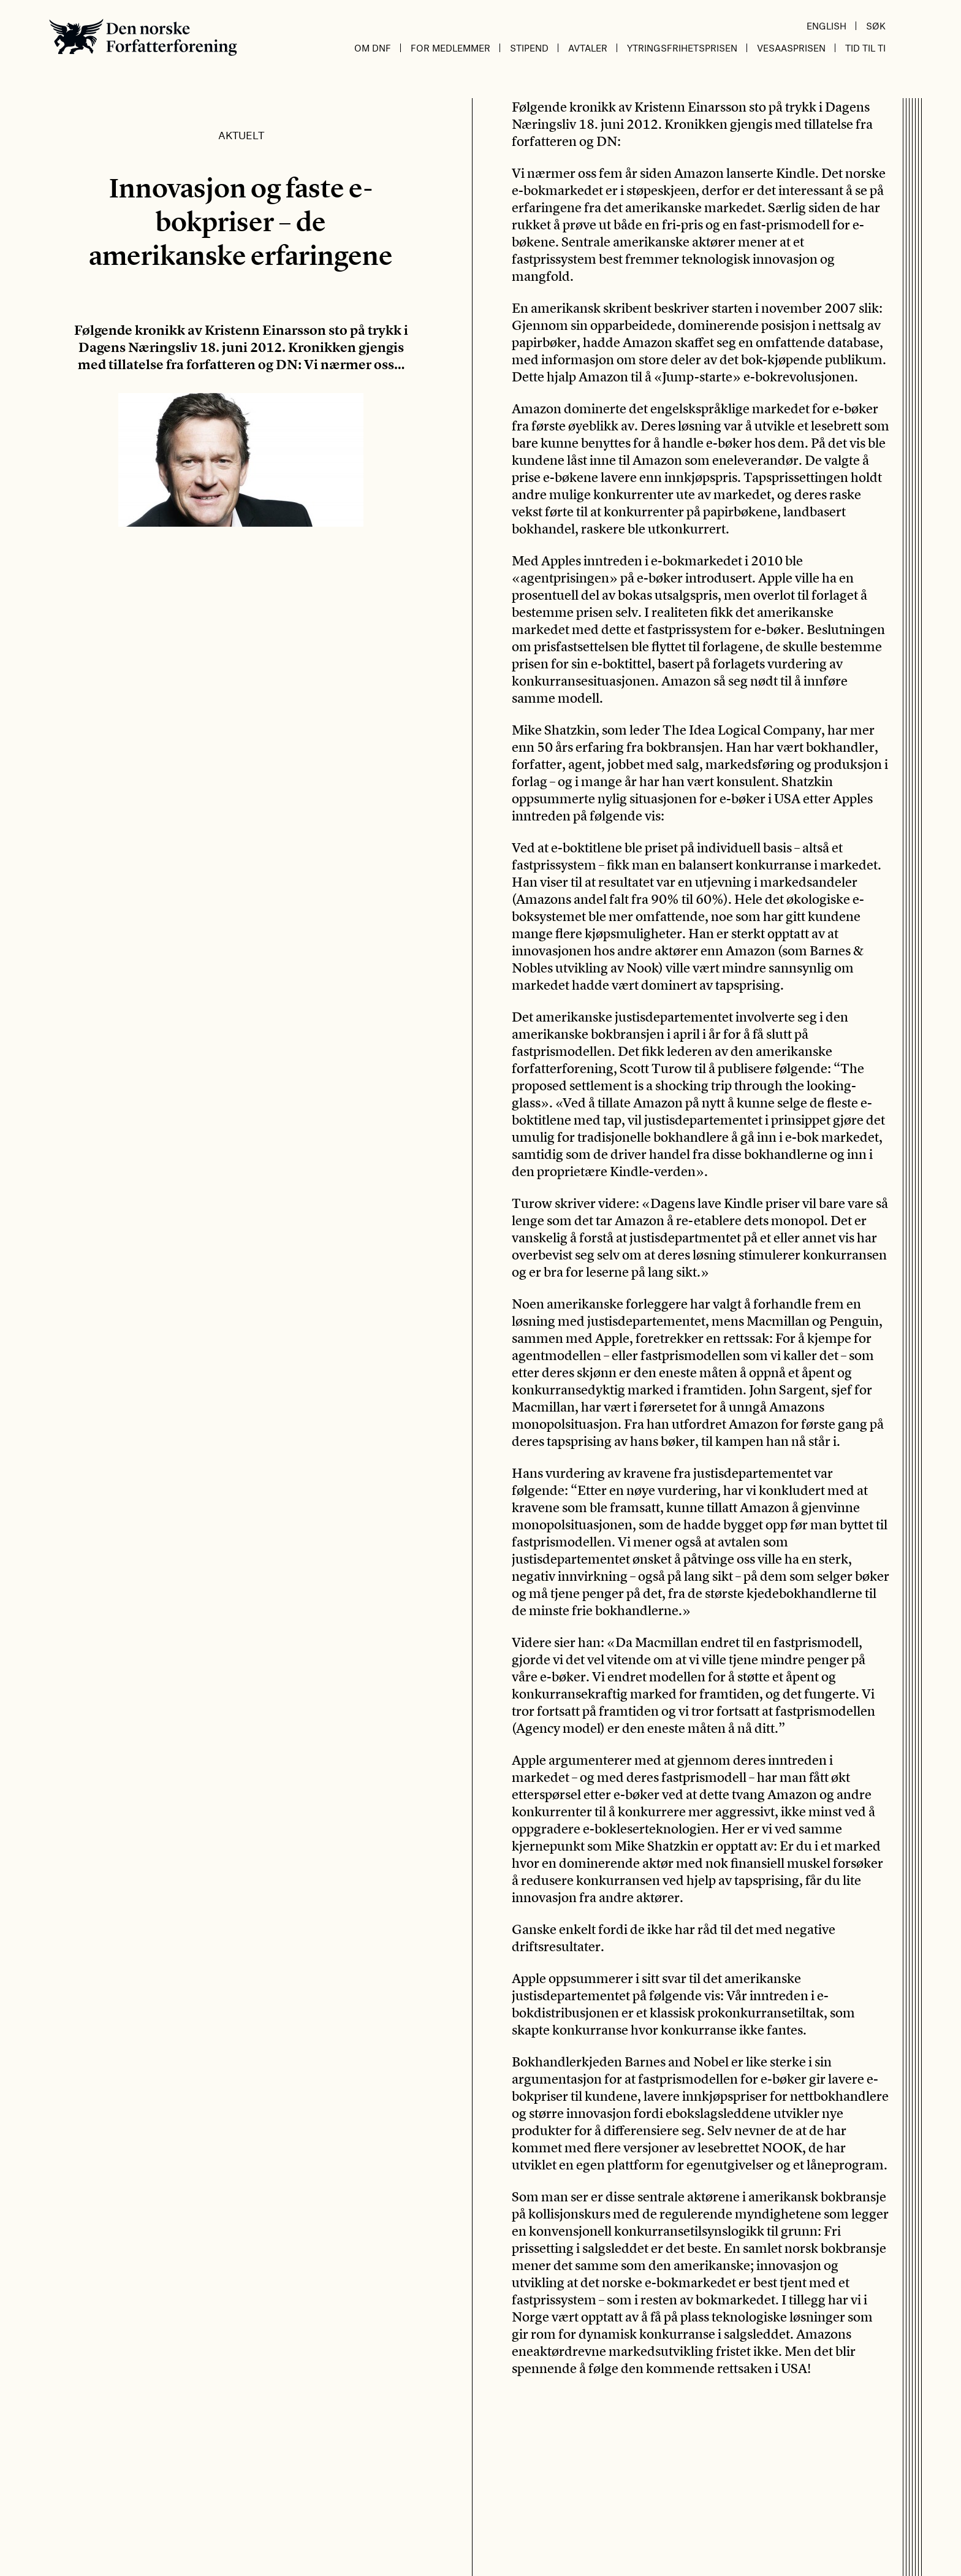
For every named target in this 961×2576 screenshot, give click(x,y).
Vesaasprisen (791, 47)
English (826, 25)
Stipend (529, 47)
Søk (876, 25)
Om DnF (372, 47)
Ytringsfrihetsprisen (682, 47)
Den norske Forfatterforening (143, 37)
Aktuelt (241, 135)
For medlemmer (450, 47)
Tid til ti (865, 47)
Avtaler (587, 47)
